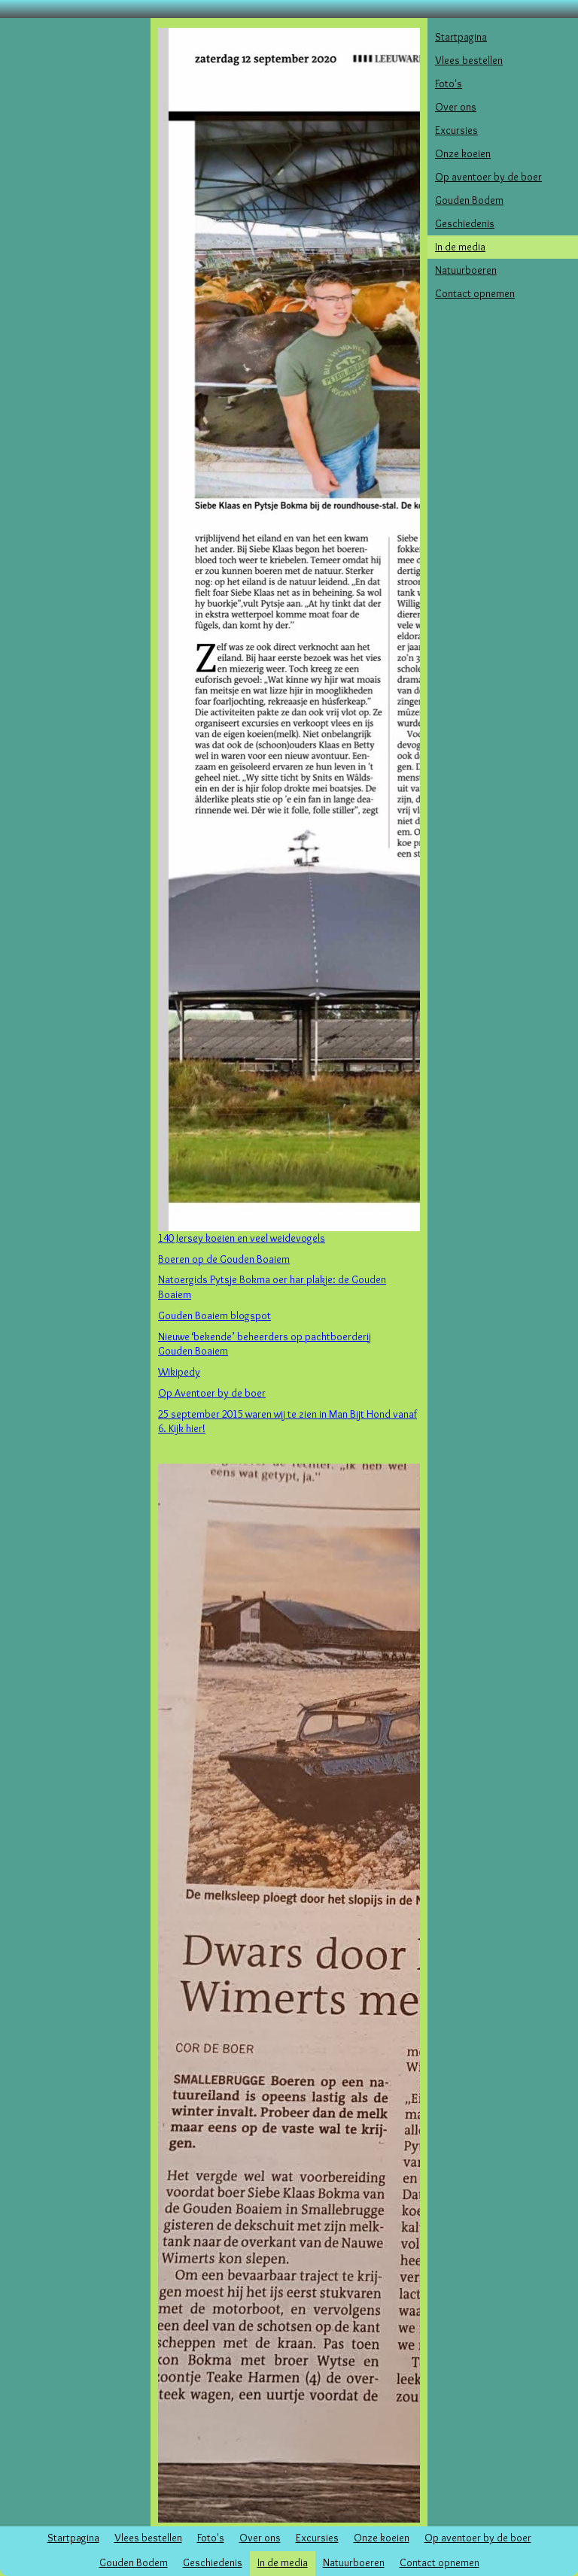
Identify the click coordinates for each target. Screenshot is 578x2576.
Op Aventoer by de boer (212, 1393)
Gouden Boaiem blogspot (214, 1315)
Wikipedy (179, 1372)
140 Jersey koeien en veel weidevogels (241, 1238)
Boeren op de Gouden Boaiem (224, 1259)
